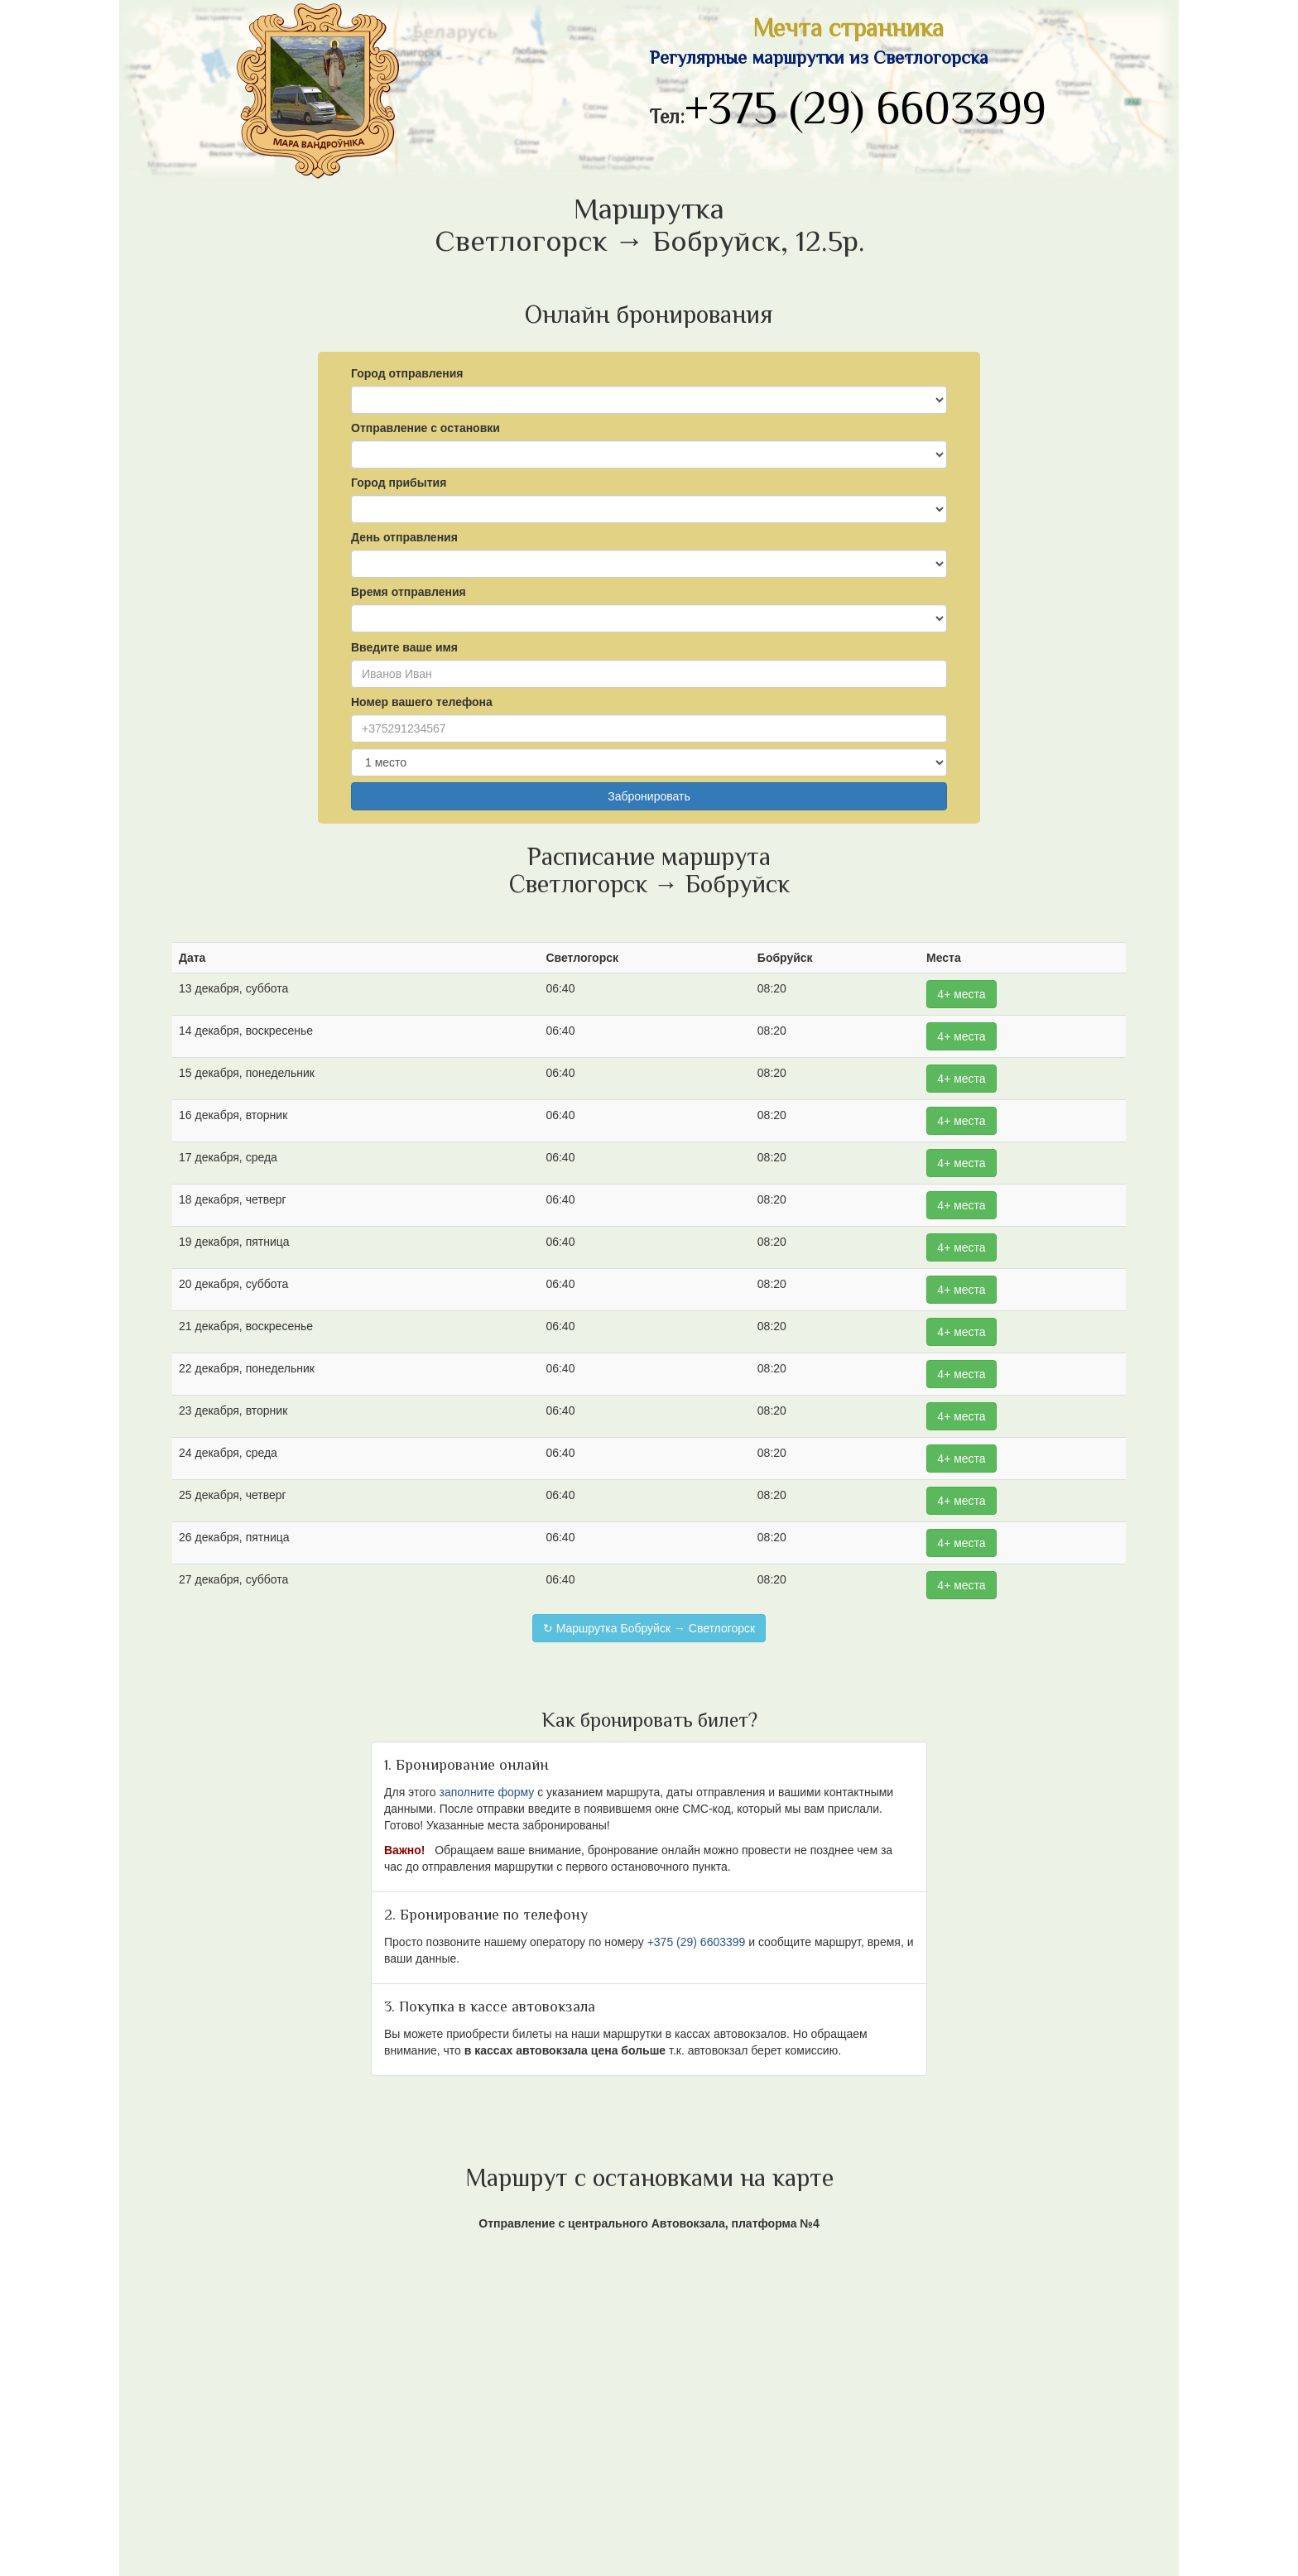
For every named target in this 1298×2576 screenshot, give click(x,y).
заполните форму (486, 1792)
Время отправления (408, 591)
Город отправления (407, 373)
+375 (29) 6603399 (865, 112)
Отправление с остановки (425, 428)
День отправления (404, 537)
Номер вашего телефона (422, 702)
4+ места (961, 994)
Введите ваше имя (404, 647)
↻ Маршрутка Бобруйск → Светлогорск (649, 1628)
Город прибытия (398, 482)
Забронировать (649, 796)
